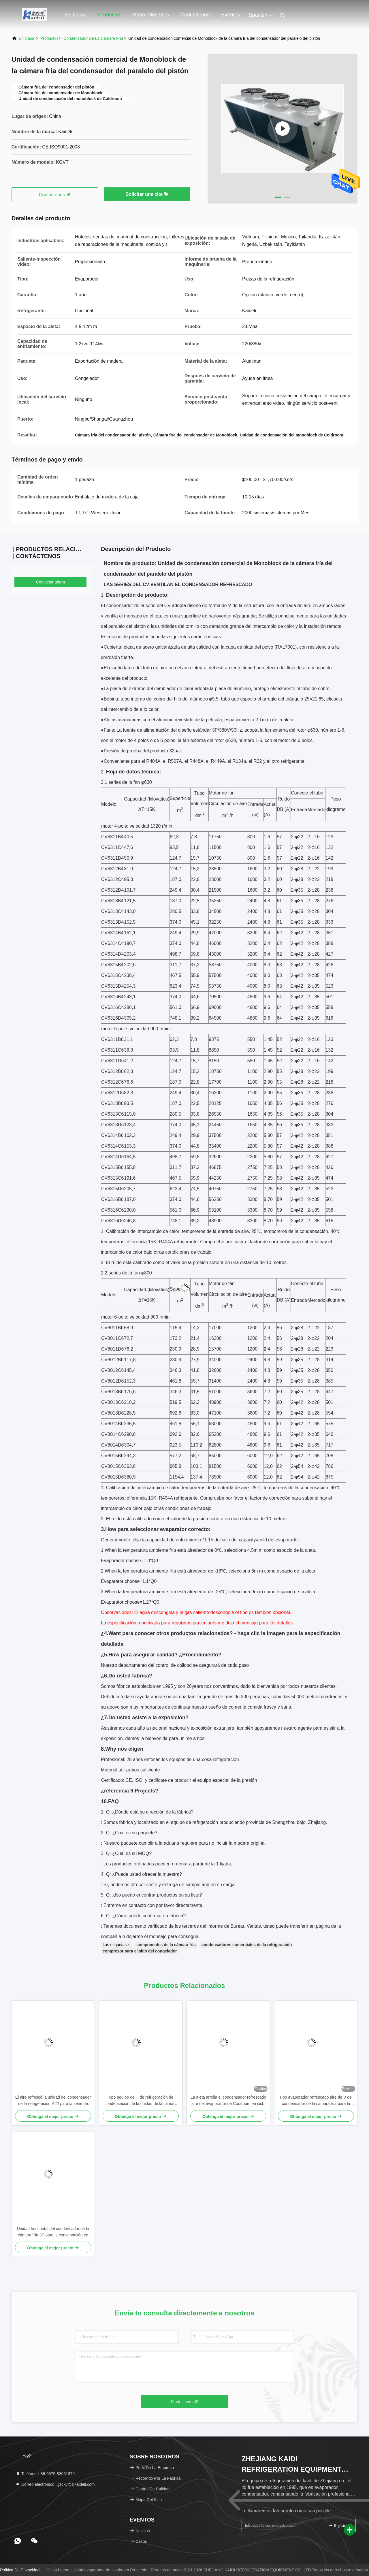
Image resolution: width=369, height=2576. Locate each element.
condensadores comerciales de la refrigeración (247, 1944)
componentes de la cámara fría (165, 1944)
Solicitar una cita (147, 194)
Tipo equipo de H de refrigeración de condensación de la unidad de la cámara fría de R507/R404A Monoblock (140, 2101)
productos (49, 38)
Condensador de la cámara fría (93, 38)
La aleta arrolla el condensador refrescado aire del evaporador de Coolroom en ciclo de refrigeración (228, 2101)
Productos (109, 15)
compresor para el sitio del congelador (140, 1951)
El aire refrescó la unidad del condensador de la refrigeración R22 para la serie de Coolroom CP (53, 2101)
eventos (230, 15)
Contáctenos (195, 15)
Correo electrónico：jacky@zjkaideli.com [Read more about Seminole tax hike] (55, 2484)
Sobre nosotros (151, 15)
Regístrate (339, 2525)
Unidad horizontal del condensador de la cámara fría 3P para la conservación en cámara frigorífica (53, 2232)
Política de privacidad (19, 2570)
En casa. (75, 15)
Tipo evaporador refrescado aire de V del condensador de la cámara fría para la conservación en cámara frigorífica (316, 2101)
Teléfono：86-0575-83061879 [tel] (45, 2473)
